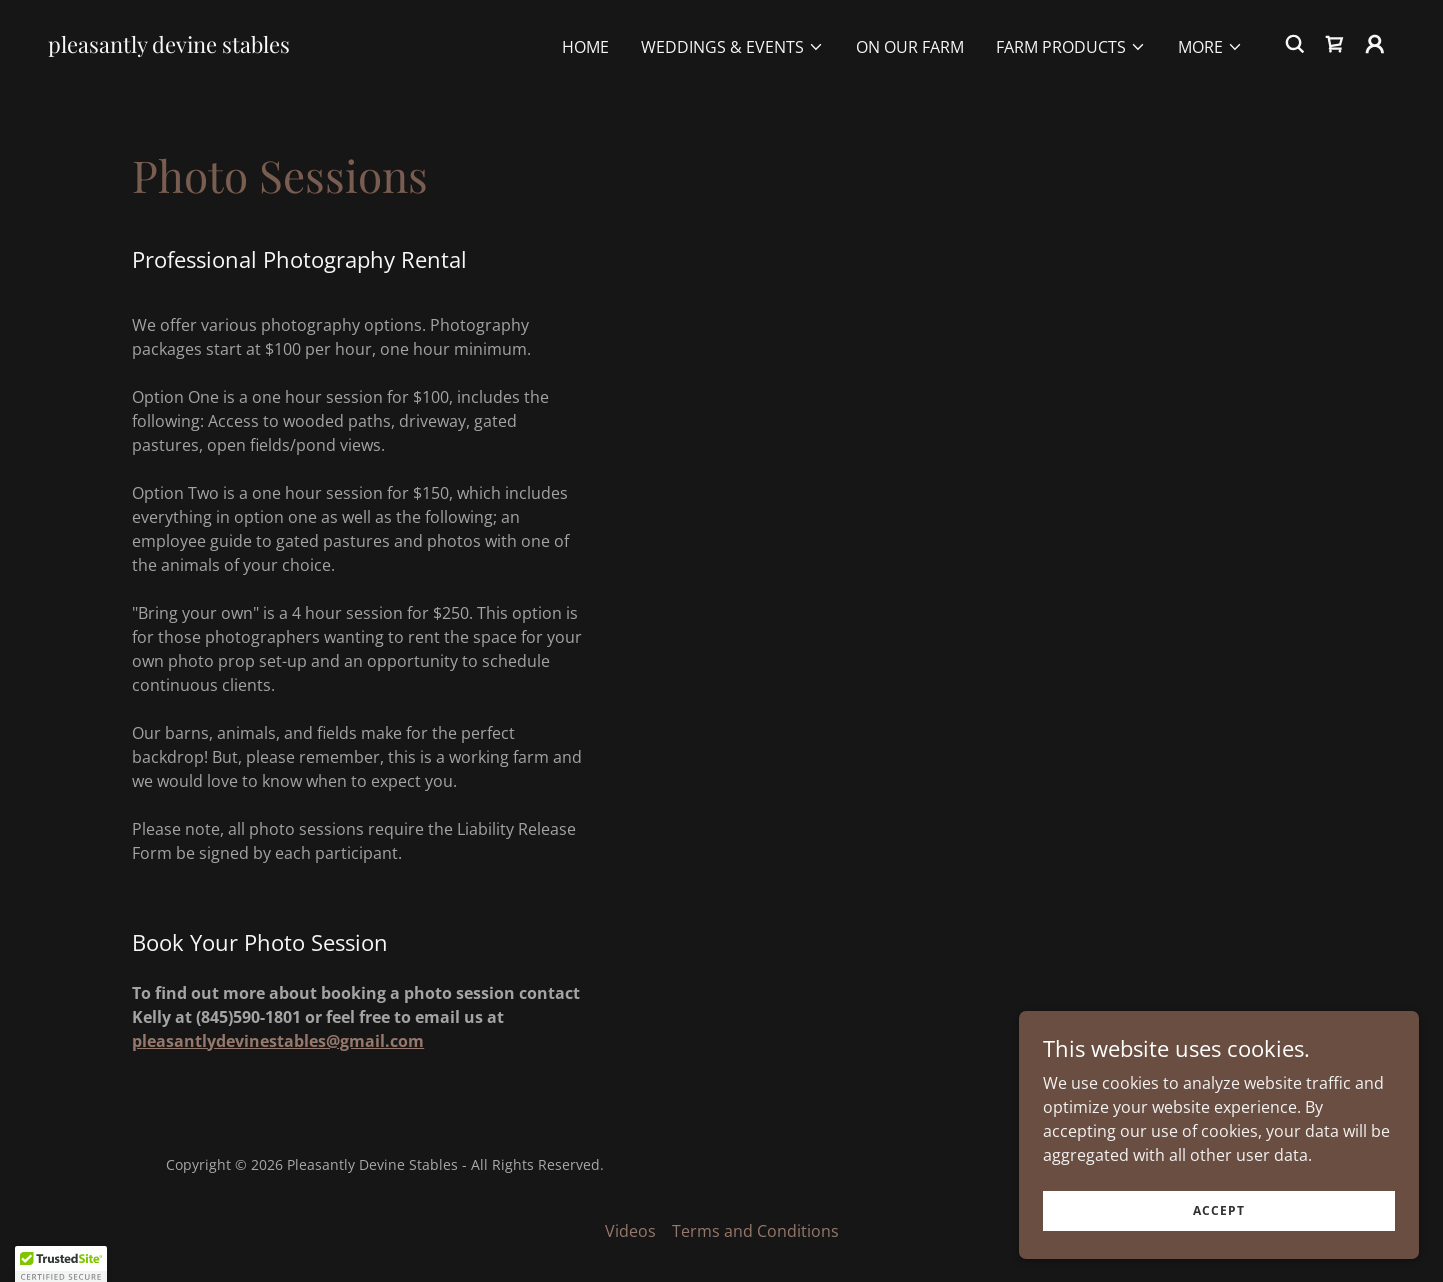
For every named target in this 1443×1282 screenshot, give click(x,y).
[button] (732, 47)
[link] (169, 47)
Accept (1219, 1210)
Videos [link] (630, 1231)
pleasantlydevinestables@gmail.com (278, 1041)
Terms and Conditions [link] (755, 1231)
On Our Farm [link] (910, 47)
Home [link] (585, 47)
